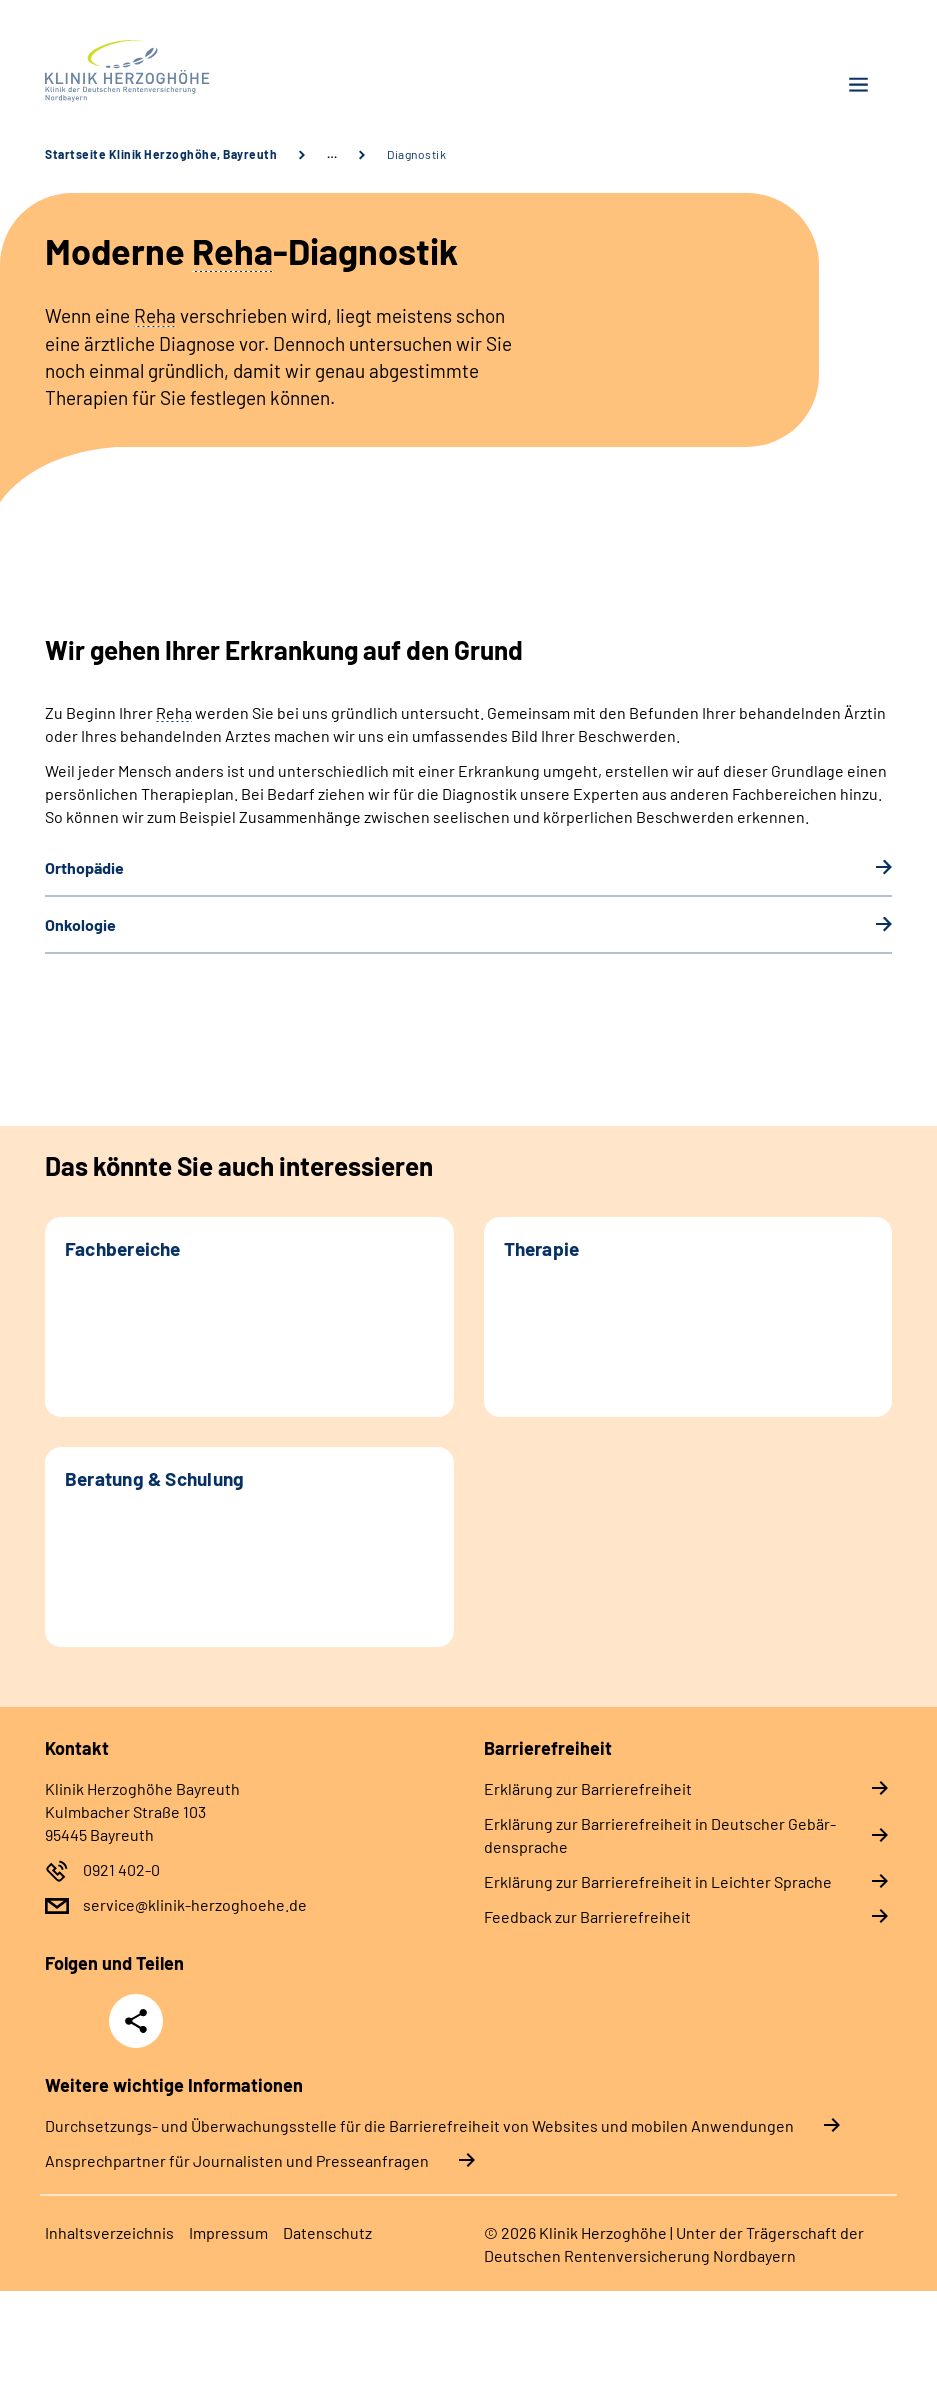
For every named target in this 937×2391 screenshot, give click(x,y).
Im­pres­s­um (228, 2232)
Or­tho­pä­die (84, 867)
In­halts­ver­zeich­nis (109, 2232)
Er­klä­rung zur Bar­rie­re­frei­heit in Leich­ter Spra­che (658, 1881)
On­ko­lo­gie (80, 924)
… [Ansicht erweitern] (332, 154)
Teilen (136, 2021)
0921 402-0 (121, 1869)
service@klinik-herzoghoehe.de (195, 1904)
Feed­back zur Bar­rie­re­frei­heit (587, 1916)
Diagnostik (416, 154)
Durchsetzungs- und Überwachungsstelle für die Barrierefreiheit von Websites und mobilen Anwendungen (419, 2125)
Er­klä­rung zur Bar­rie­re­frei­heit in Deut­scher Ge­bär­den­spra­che (660, 1835)
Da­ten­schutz (327, 2232)
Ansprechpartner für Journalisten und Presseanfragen (237, 2160)
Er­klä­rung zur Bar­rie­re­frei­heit (588, 1788)
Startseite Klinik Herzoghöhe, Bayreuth (161, 154)
